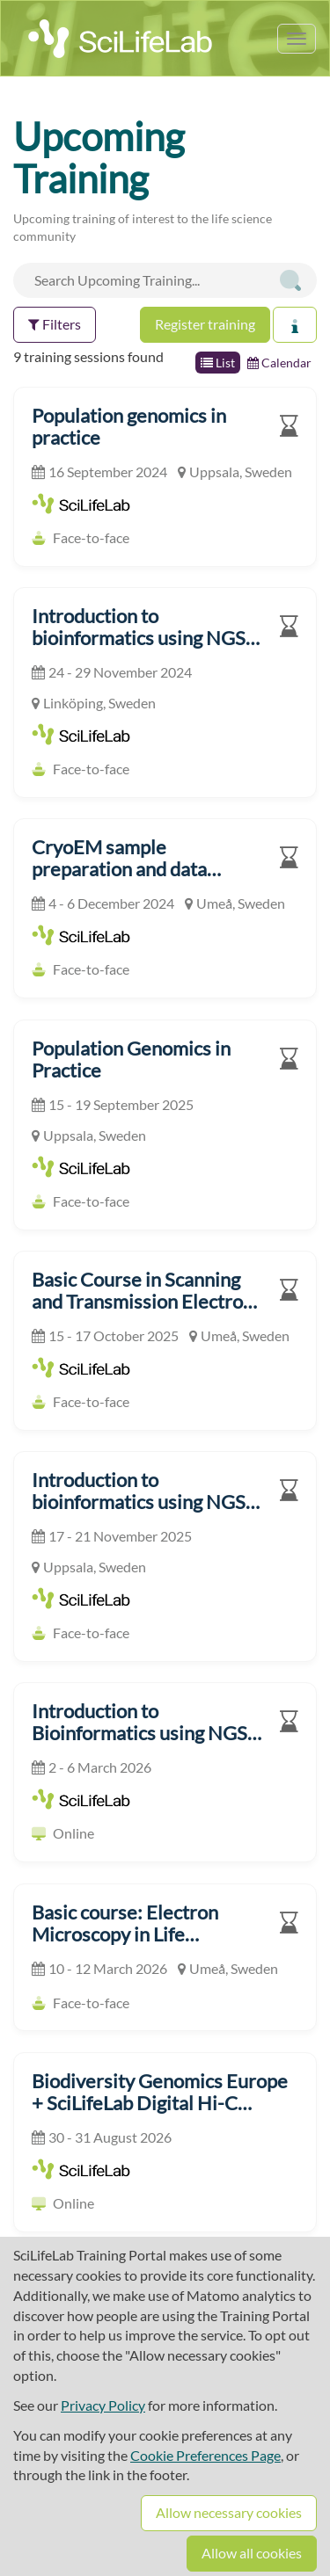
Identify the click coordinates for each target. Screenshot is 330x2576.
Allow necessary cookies (229, 2512)
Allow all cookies (252, 2552)
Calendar (279, 362)
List (218, 362)
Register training (205, 324)
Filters (54, 324)
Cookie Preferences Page (205, 2455)
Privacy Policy (103, 2405)
